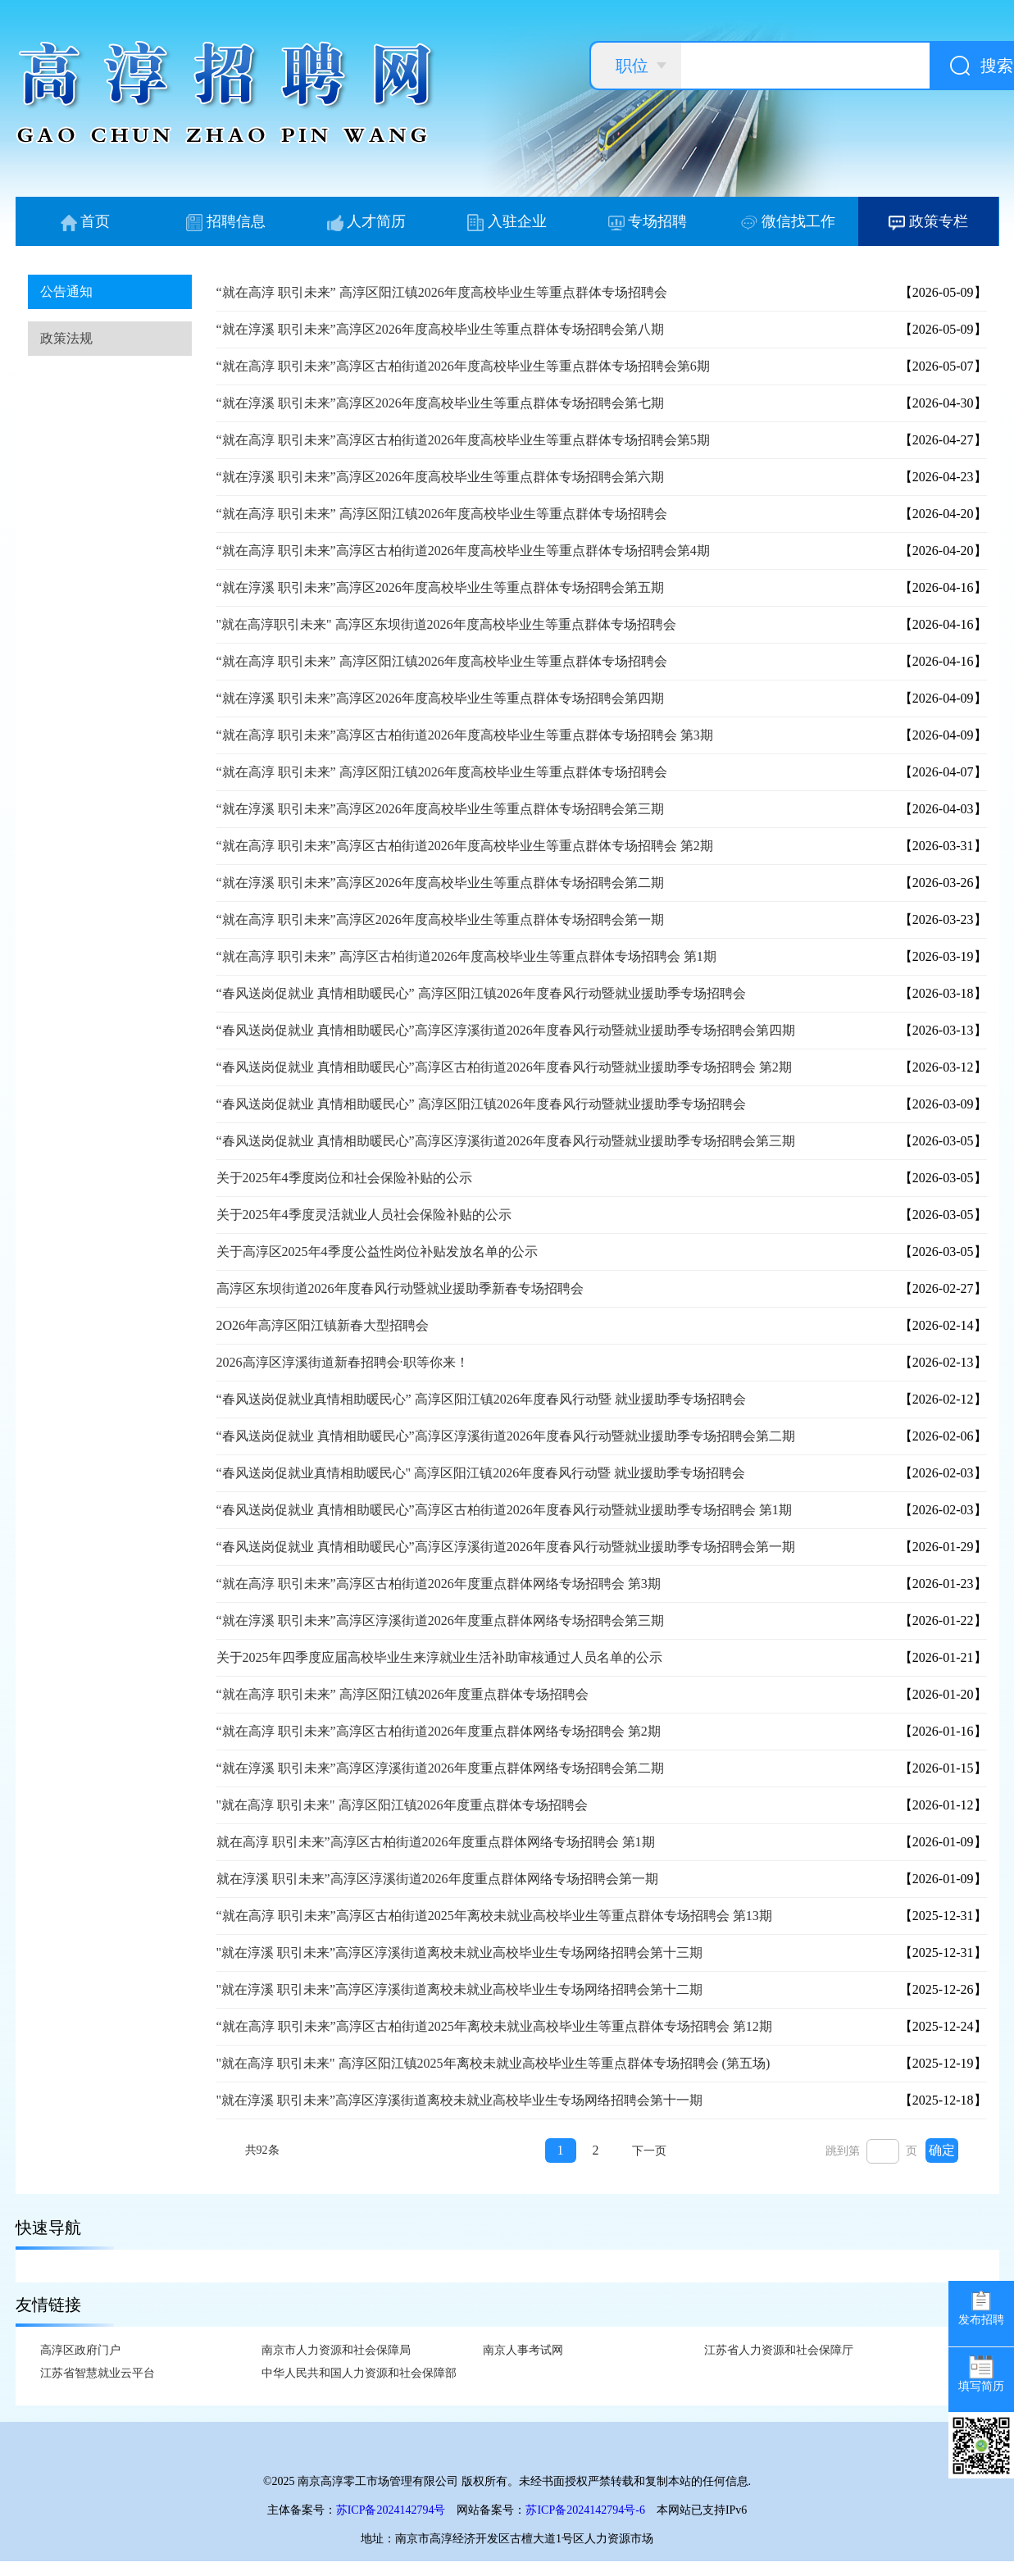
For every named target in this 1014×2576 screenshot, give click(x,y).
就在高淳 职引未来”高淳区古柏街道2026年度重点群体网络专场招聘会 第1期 (435, 1842)
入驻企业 (507, 222)
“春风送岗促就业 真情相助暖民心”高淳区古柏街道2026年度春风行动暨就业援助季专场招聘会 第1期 (504, 1510)
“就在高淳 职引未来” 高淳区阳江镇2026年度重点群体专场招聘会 (402, 1694)
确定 (942, 2150)
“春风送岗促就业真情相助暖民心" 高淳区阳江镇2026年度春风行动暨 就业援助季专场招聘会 (481, 1473)
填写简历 (981, 2373)
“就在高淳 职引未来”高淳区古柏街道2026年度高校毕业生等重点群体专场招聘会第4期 (463, 551)
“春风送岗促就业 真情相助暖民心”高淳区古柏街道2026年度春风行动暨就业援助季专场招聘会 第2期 (504, 1067)
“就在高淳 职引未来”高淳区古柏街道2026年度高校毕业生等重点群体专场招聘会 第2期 (464, 846)
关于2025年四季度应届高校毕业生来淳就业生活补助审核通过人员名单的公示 (439, 1657)
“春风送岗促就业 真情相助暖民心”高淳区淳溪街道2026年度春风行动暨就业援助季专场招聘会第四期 (505, 1030)
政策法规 (66, 338)
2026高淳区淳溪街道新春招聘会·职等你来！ (342, 1362)
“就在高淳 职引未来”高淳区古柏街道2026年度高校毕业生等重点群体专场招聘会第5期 (463, 440)
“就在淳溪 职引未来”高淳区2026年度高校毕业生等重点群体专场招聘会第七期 (440, 403)
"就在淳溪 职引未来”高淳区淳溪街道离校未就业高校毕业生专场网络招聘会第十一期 (459, 2100)
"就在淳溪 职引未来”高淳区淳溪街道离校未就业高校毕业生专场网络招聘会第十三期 (459, 1952)
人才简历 (367, 222)
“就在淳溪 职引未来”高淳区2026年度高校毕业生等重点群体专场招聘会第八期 (440, 329)
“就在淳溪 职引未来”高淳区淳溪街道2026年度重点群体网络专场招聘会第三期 (440, 1620)
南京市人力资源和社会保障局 (336, 2350)
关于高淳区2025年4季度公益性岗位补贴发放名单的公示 (377, 1251)
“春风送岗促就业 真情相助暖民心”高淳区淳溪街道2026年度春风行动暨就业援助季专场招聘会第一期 (505, 1547)
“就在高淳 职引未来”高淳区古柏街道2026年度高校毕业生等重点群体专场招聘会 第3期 (464, 735)
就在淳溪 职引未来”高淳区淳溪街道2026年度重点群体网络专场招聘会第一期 (437, 1879)
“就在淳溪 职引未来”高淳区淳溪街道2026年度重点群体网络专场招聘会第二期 (440, 1768)
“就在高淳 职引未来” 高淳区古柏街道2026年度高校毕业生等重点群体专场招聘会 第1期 (466, 956)
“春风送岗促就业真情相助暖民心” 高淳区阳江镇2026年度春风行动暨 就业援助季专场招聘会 (481, 1399)
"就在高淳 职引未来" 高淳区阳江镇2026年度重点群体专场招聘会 (402, 1805)
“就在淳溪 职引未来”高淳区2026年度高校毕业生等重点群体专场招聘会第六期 (440, 477)
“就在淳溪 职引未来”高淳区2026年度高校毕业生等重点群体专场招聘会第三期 (440, 809)
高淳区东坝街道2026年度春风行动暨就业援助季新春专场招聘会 (400, 1288)
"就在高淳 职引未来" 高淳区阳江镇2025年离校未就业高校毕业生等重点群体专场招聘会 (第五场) (493, 2063)
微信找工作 (788, 221)
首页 (86, 222)
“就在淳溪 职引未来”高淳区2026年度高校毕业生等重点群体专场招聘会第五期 (440, 587)
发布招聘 (981, 2307)
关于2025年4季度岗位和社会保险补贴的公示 (344, 1178)
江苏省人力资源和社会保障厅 (778, 2350)
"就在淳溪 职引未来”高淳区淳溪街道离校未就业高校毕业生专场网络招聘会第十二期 (459, 1989)
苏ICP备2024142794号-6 (584, 2510)
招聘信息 (226, 222)
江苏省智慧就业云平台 (97, 2373)
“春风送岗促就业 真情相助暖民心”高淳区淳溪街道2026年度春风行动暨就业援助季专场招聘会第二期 (505, 1436)
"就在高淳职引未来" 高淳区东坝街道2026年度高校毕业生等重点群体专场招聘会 (446, 624)
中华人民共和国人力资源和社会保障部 (359, 2373)
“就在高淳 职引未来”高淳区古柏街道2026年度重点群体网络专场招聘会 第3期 (438, 1584)
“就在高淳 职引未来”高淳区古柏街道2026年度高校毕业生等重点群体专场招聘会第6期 (463, 366)
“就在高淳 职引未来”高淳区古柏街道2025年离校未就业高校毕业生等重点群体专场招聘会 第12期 (494, 2026)
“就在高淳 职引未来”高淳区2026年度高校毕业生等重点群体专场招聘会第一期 (440, 919)
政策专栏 (928, 221)
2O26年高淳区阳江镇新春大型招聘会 (323, 1325)
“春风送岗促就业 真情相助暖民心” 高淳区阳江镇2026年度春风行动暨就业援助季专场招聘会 (481, 993)
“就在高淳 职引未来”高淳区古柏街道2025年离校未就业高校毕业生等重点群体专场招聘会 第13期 (494, 1916)
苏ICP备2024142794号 (391, 2510)
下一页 (649, 2151)
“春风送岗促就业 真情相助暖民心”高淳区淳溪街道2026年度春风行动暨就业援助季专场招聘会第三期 (505, 1141)
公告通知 (66, 291)
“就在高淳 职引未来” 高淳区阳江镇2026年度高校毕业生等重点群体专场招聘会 (441, 292)
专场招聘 (648, 221)
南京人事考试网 (523, 2350)
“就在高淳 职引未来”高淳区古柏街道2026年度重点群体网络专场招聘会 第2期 (438, 1731)
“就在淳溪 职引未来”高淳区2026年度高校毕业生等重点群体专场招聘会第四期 (440, 698)
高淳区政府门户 (80, 2350)
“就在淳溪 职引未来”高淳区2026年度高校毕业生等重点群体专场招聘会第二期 (440, 883)
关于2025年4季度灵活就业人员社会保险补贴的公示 (364, 1215)
